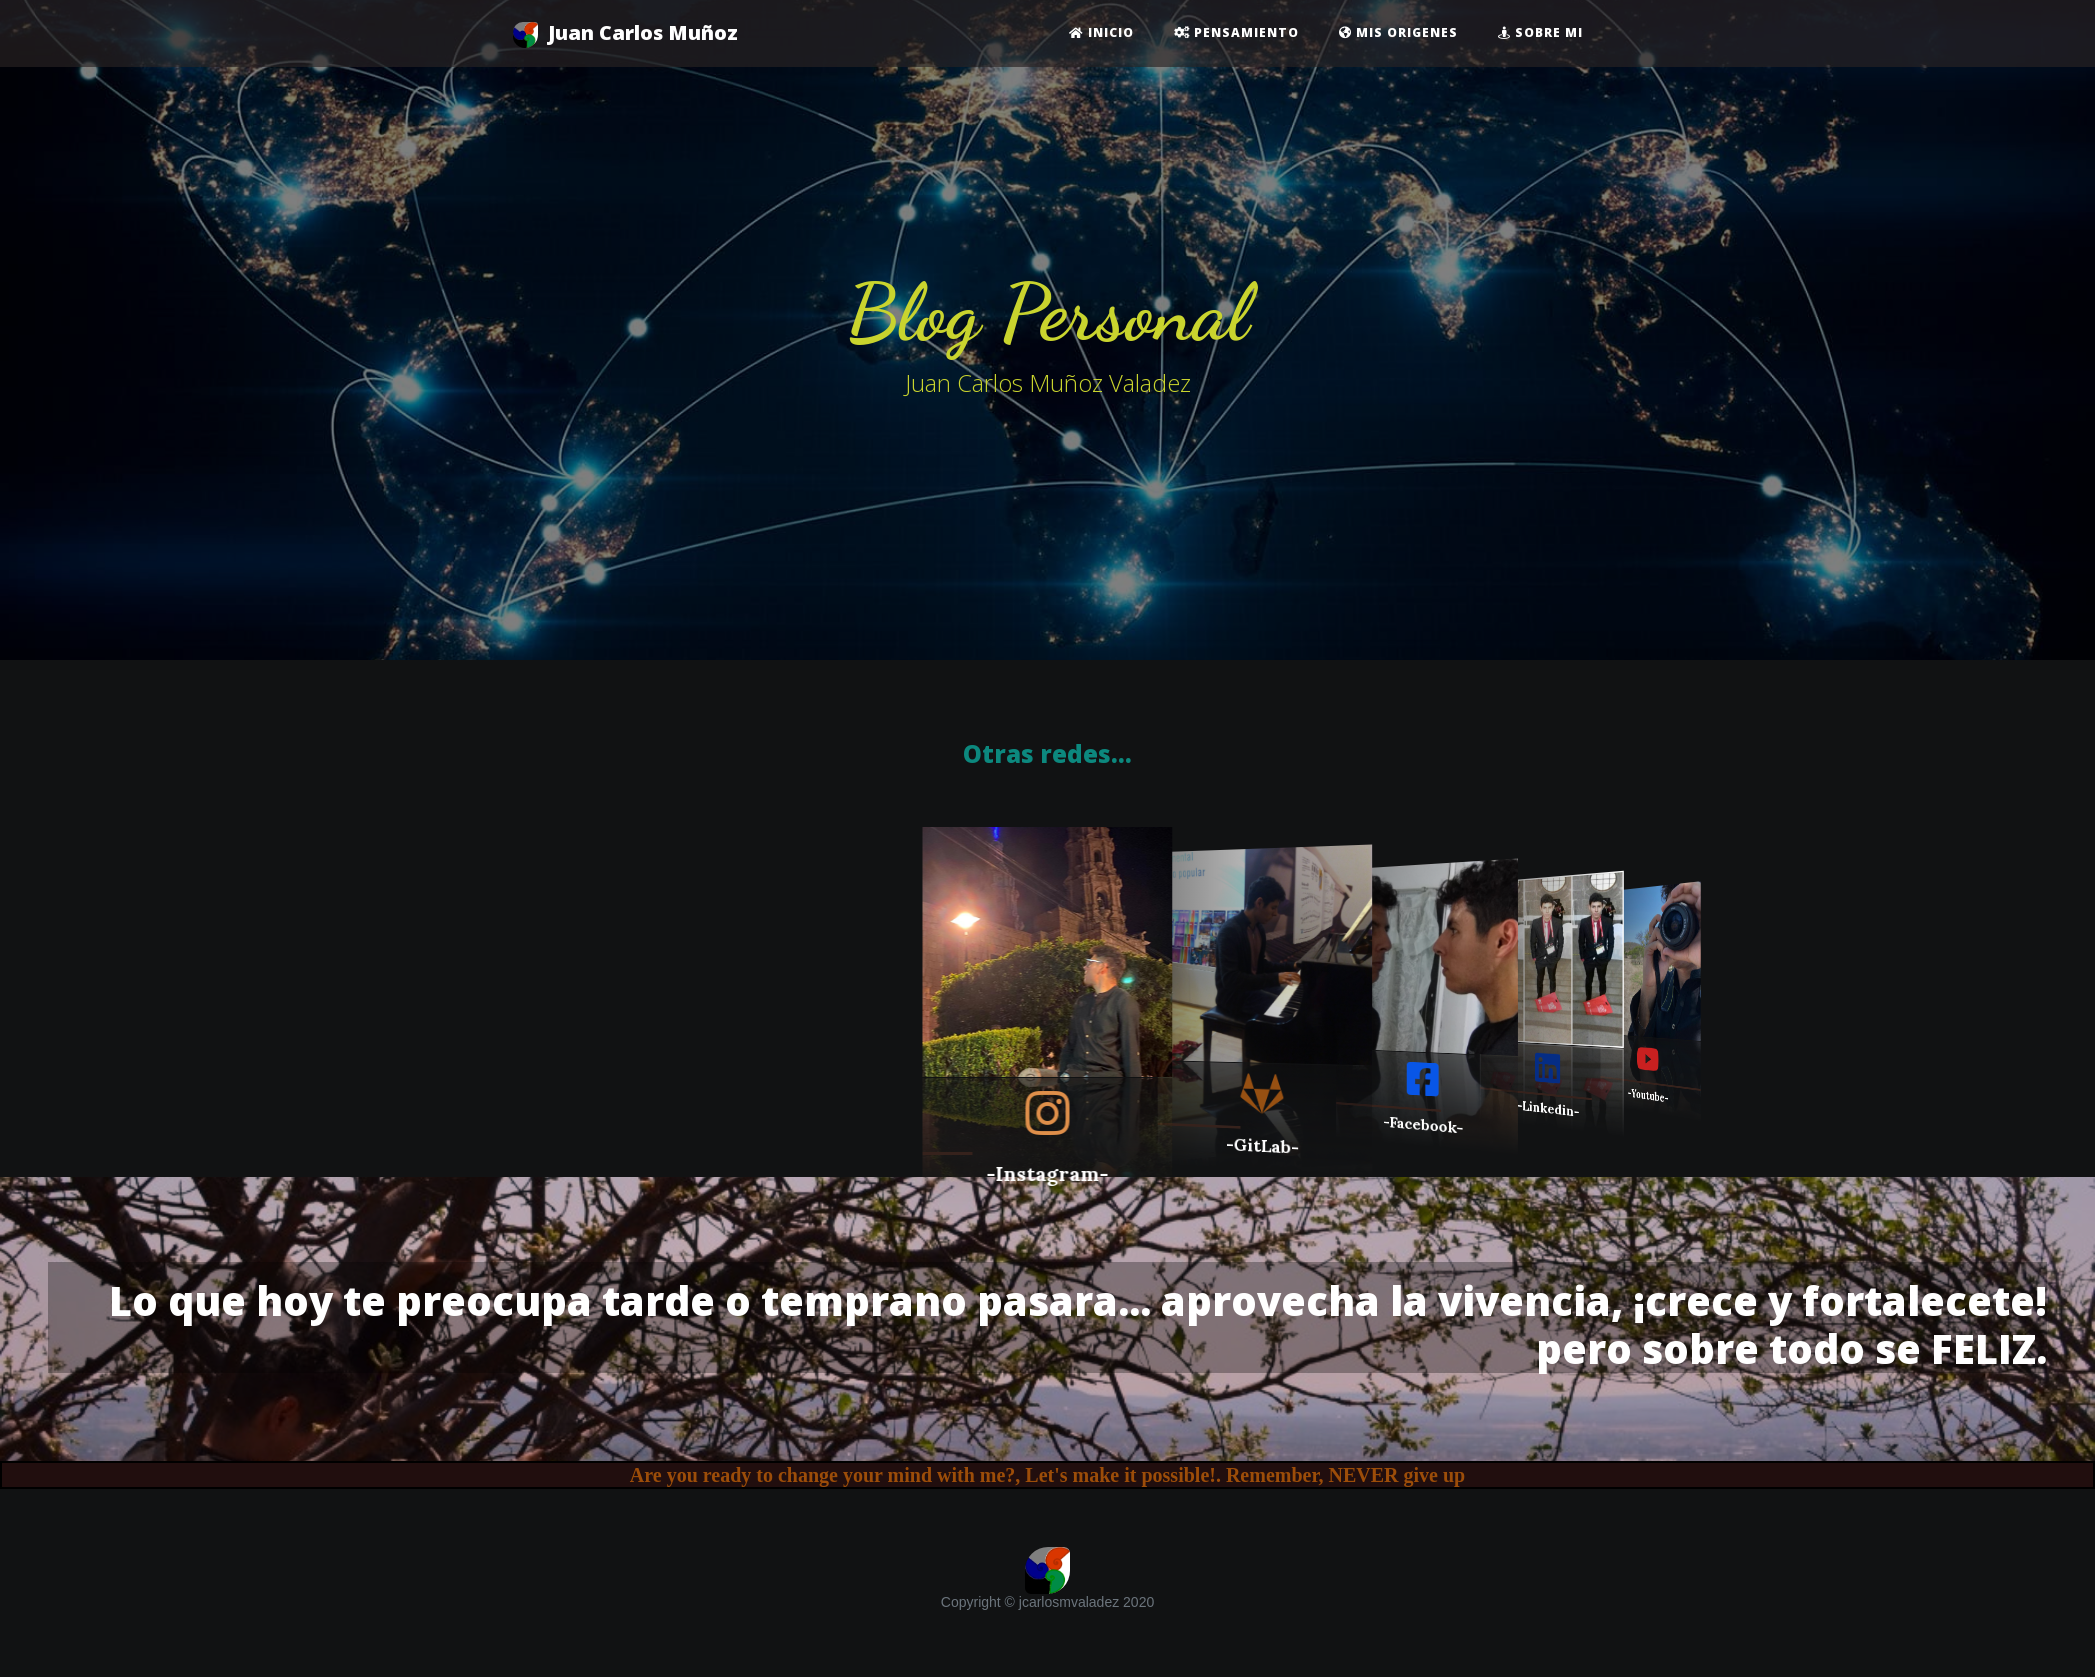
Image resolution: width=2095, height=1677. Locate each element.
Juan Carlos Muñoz (625, 33)
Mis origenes (1398, 32)
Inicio (1101, 32)
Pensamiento (1236, 32)
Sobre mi (1540, 32)
